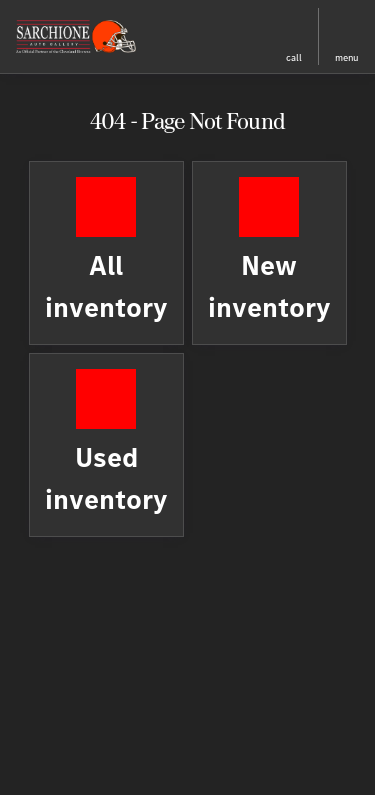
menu (347, 57)
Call (294, 57)
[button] (206, 37)
